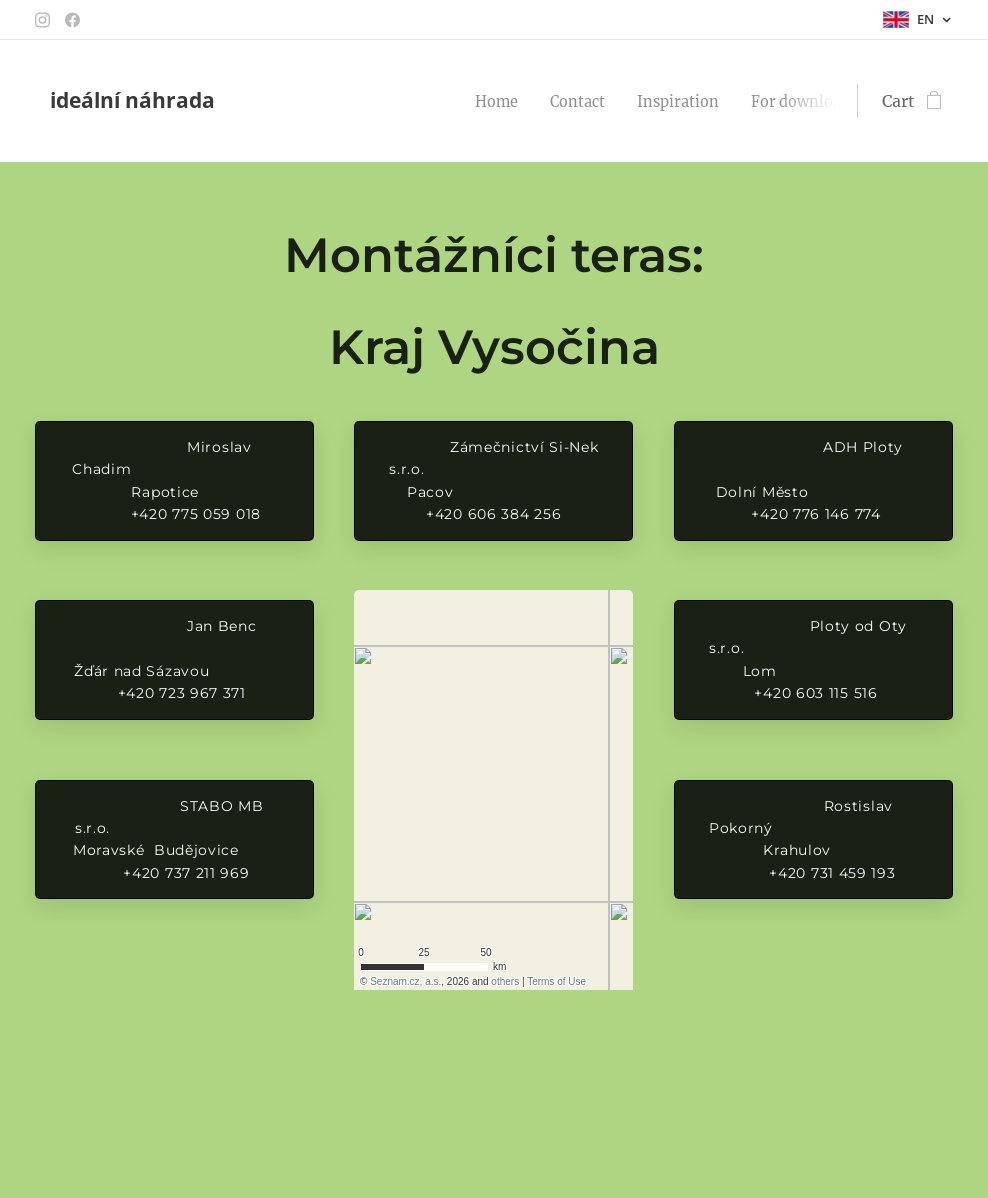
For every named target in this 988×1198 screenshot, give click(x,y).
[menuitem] (520, 101)
